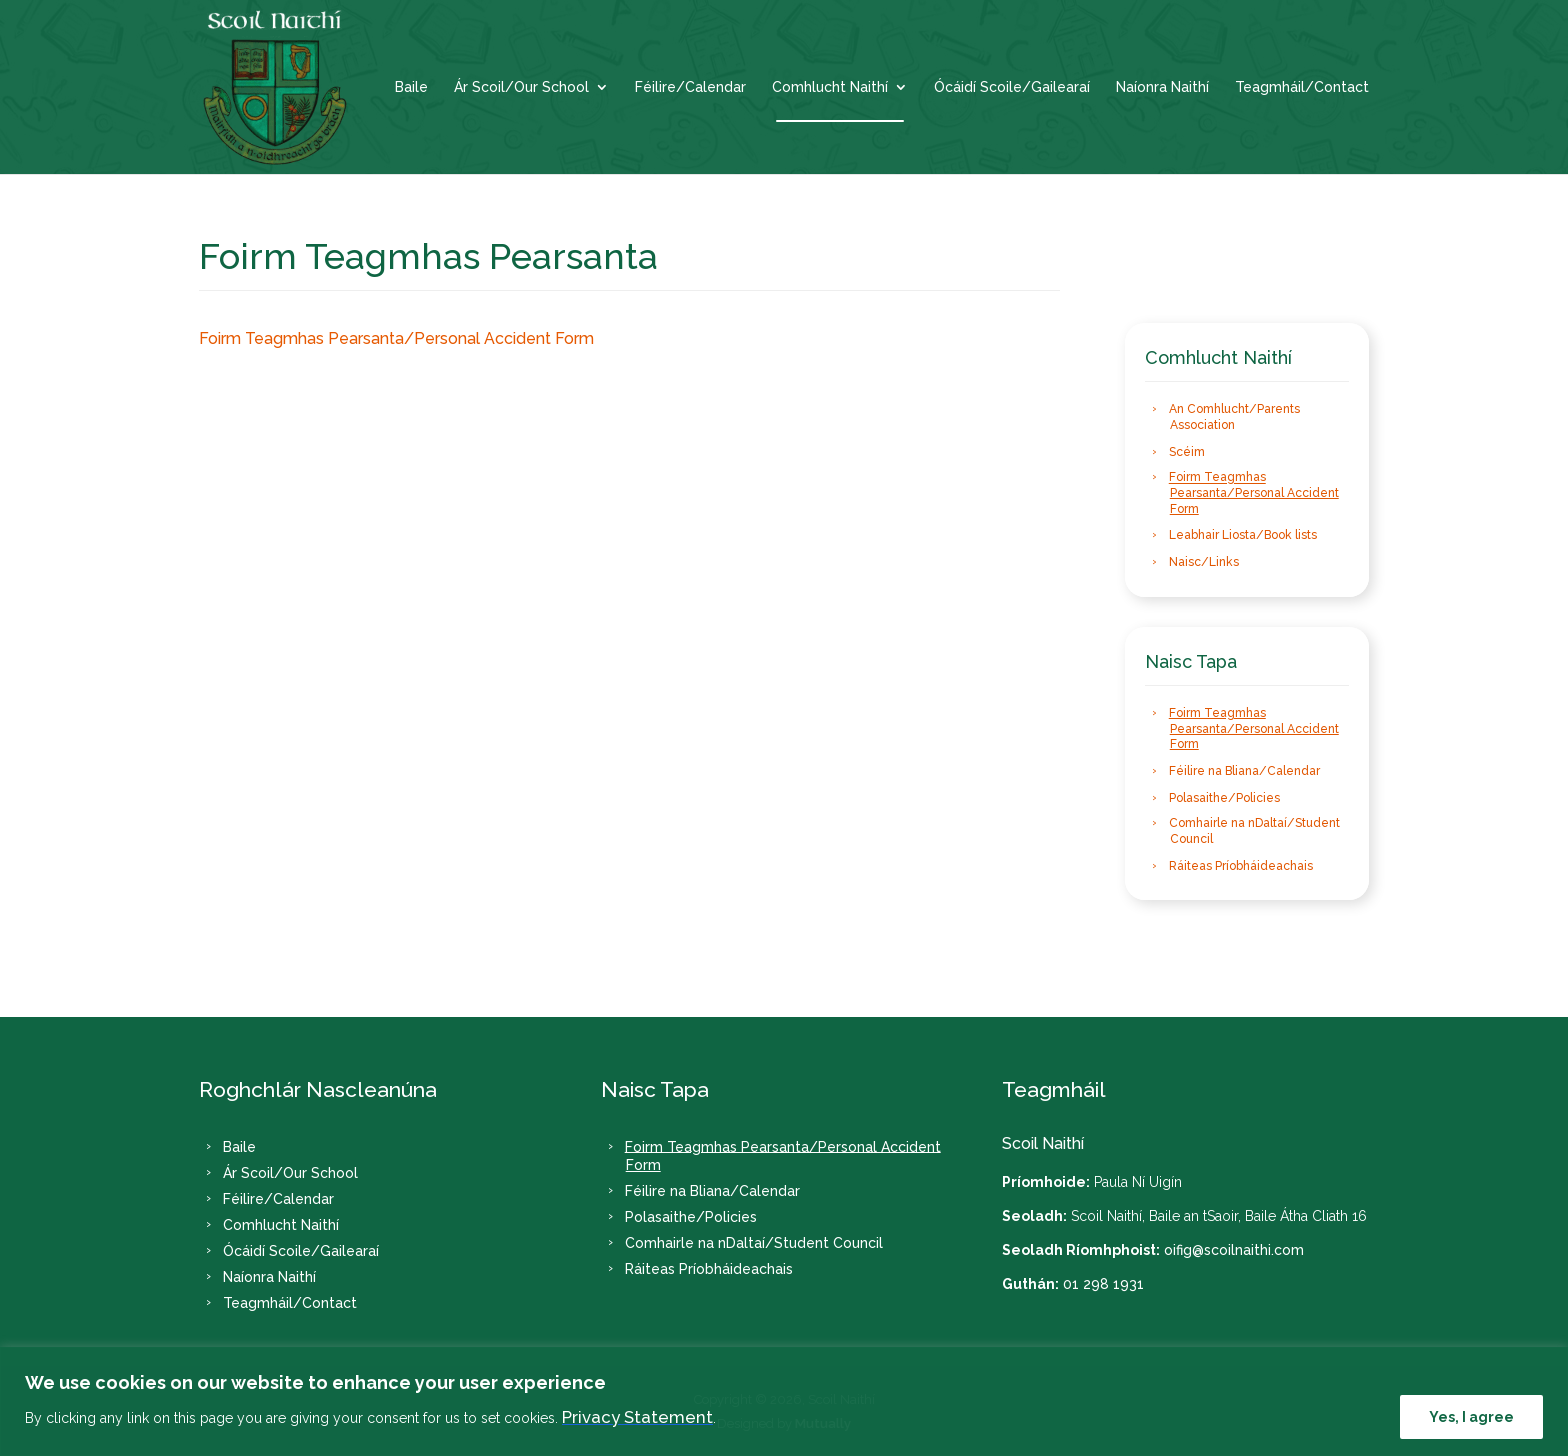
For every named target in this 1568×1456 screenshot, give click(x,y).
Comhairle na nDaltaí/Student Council (1254, 832)
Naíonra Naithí (1162, 87)
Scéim (1187, 452)
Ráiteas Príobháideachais (1241, 866)
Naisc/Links (1204, 562)
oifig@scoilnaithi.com (1234, 1250)
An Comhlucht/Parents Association (1234, 418)
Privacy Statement (637, 1417)
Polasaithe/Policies (1224, 798)
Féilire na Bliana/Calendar (1244, 771)
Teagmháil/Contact (1302, 87)
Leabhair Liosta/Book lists (1243, 535)
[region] (784, 1401)
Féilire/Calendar (690, 87)
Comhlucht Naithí (830, 87)
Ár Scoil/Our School (521, 87)
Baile (411, 87)
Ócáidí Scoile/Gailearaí (1012, 87)
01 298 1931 (1103, 1284)
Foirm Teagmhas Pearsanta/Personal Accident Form (396, 338)
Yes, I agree (1471, 1417)
